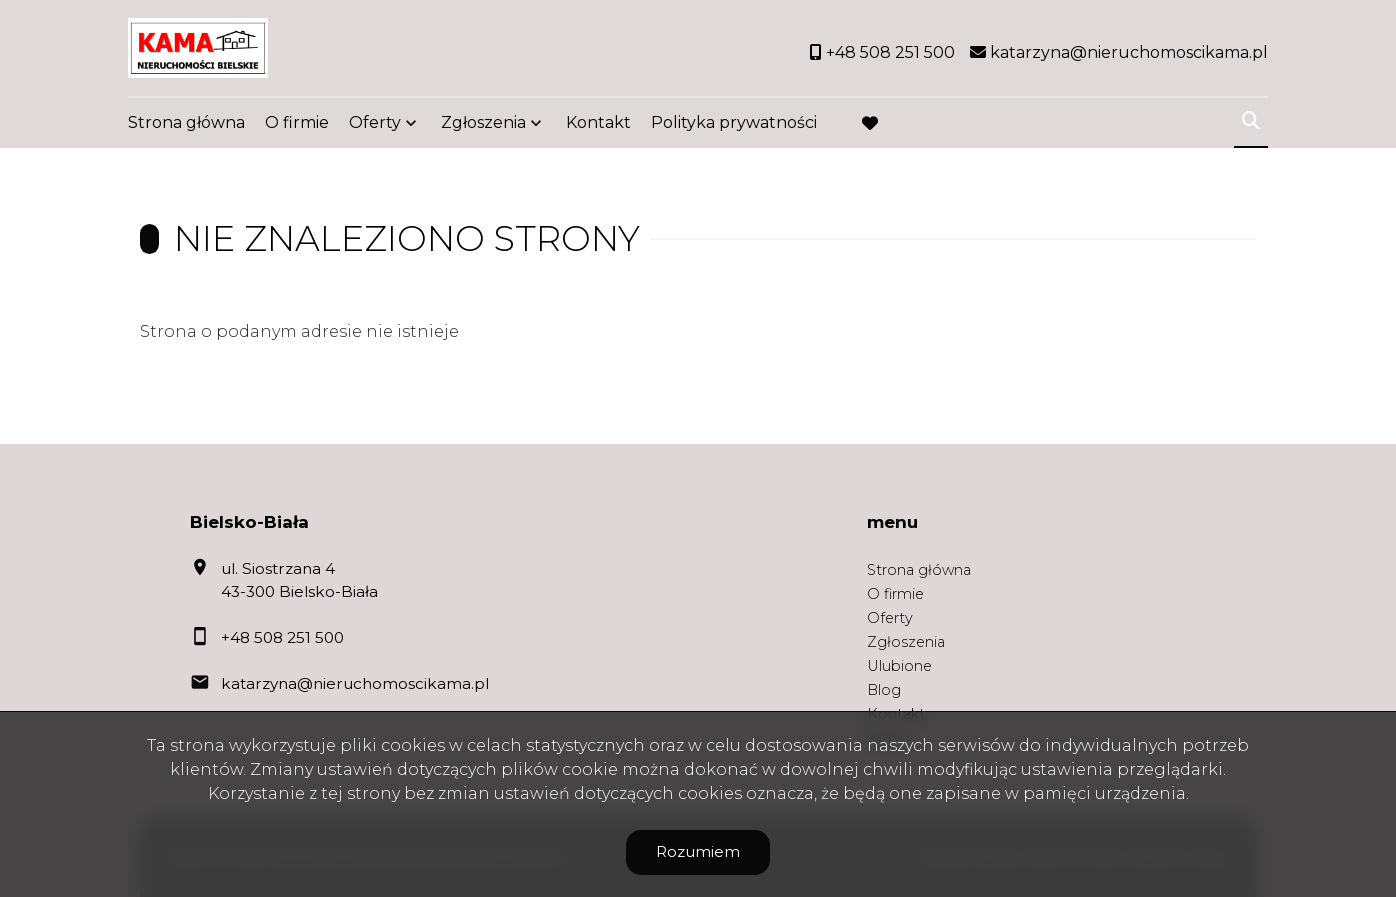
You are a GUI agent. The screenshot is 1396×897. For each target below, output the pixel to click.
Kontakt (598, 122)
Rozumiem (698, 851)
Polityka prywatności (734, 122)
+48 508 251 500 (282, 637)
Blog (884, 690)
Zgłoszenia (483, 122)
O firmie (297, 122)
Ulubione (899, 666)
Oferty (375, 122)
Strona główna (186, 122)
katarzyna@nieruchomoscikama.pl (355, 683)
